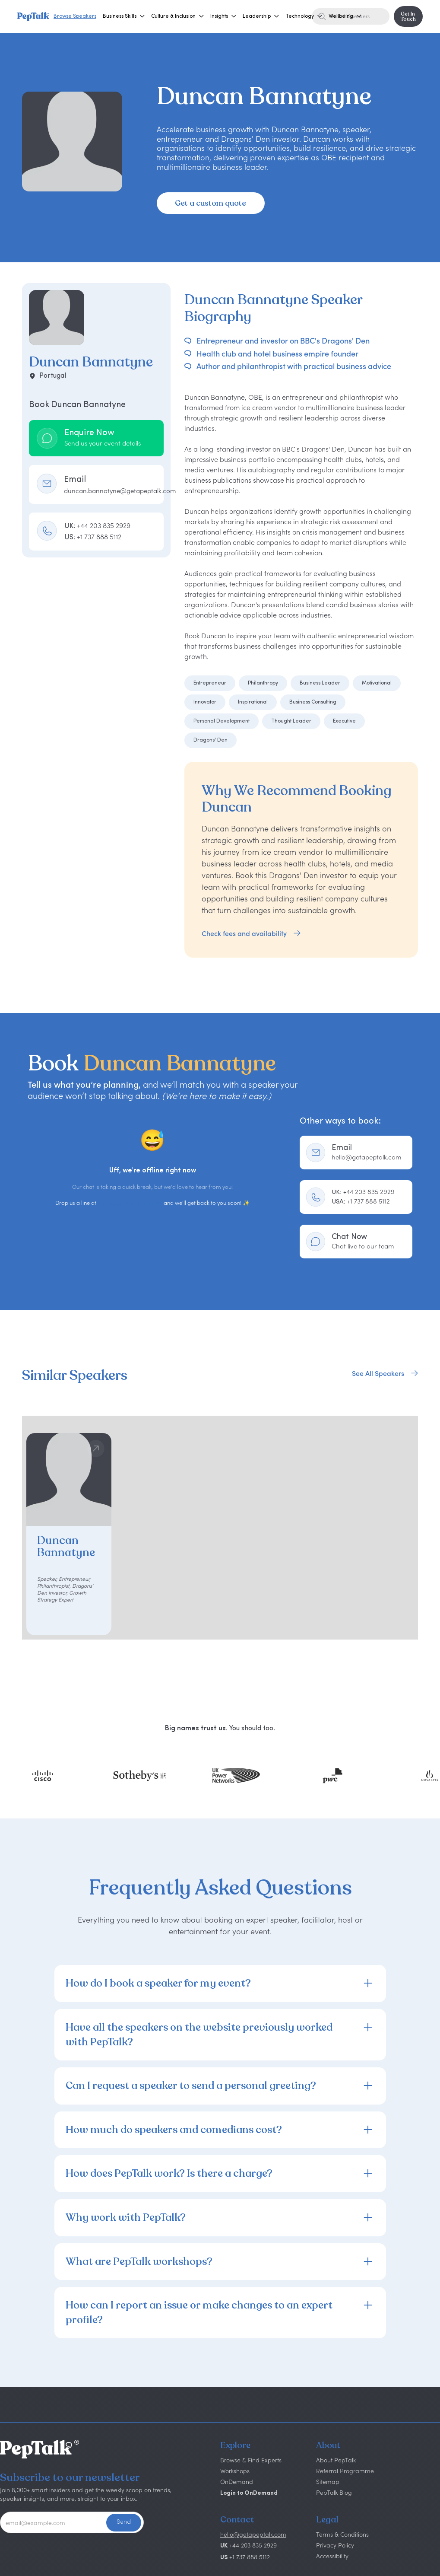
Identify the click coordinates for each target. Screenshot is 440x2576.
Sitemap (327, 2481)
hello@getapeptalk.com (130, 1203)
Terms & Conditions (342, 2534)
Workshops (235, 2470)
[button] (119, 16)
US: (92, 536)
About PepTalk (336, 2460)
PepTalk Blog (334, 2492)
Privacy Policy (335, 2545)
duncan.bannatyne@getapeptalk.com (120, 491)
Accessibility (332, 2556)
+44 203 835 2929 (363, 1192)
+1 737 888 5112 (361, 1201)
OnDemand (236, 2481)
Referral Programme (345, 2470)
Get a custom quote (210, 203)
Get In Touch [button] (408, 16)
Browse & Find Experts (251, 2460)
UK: (97, 525)
